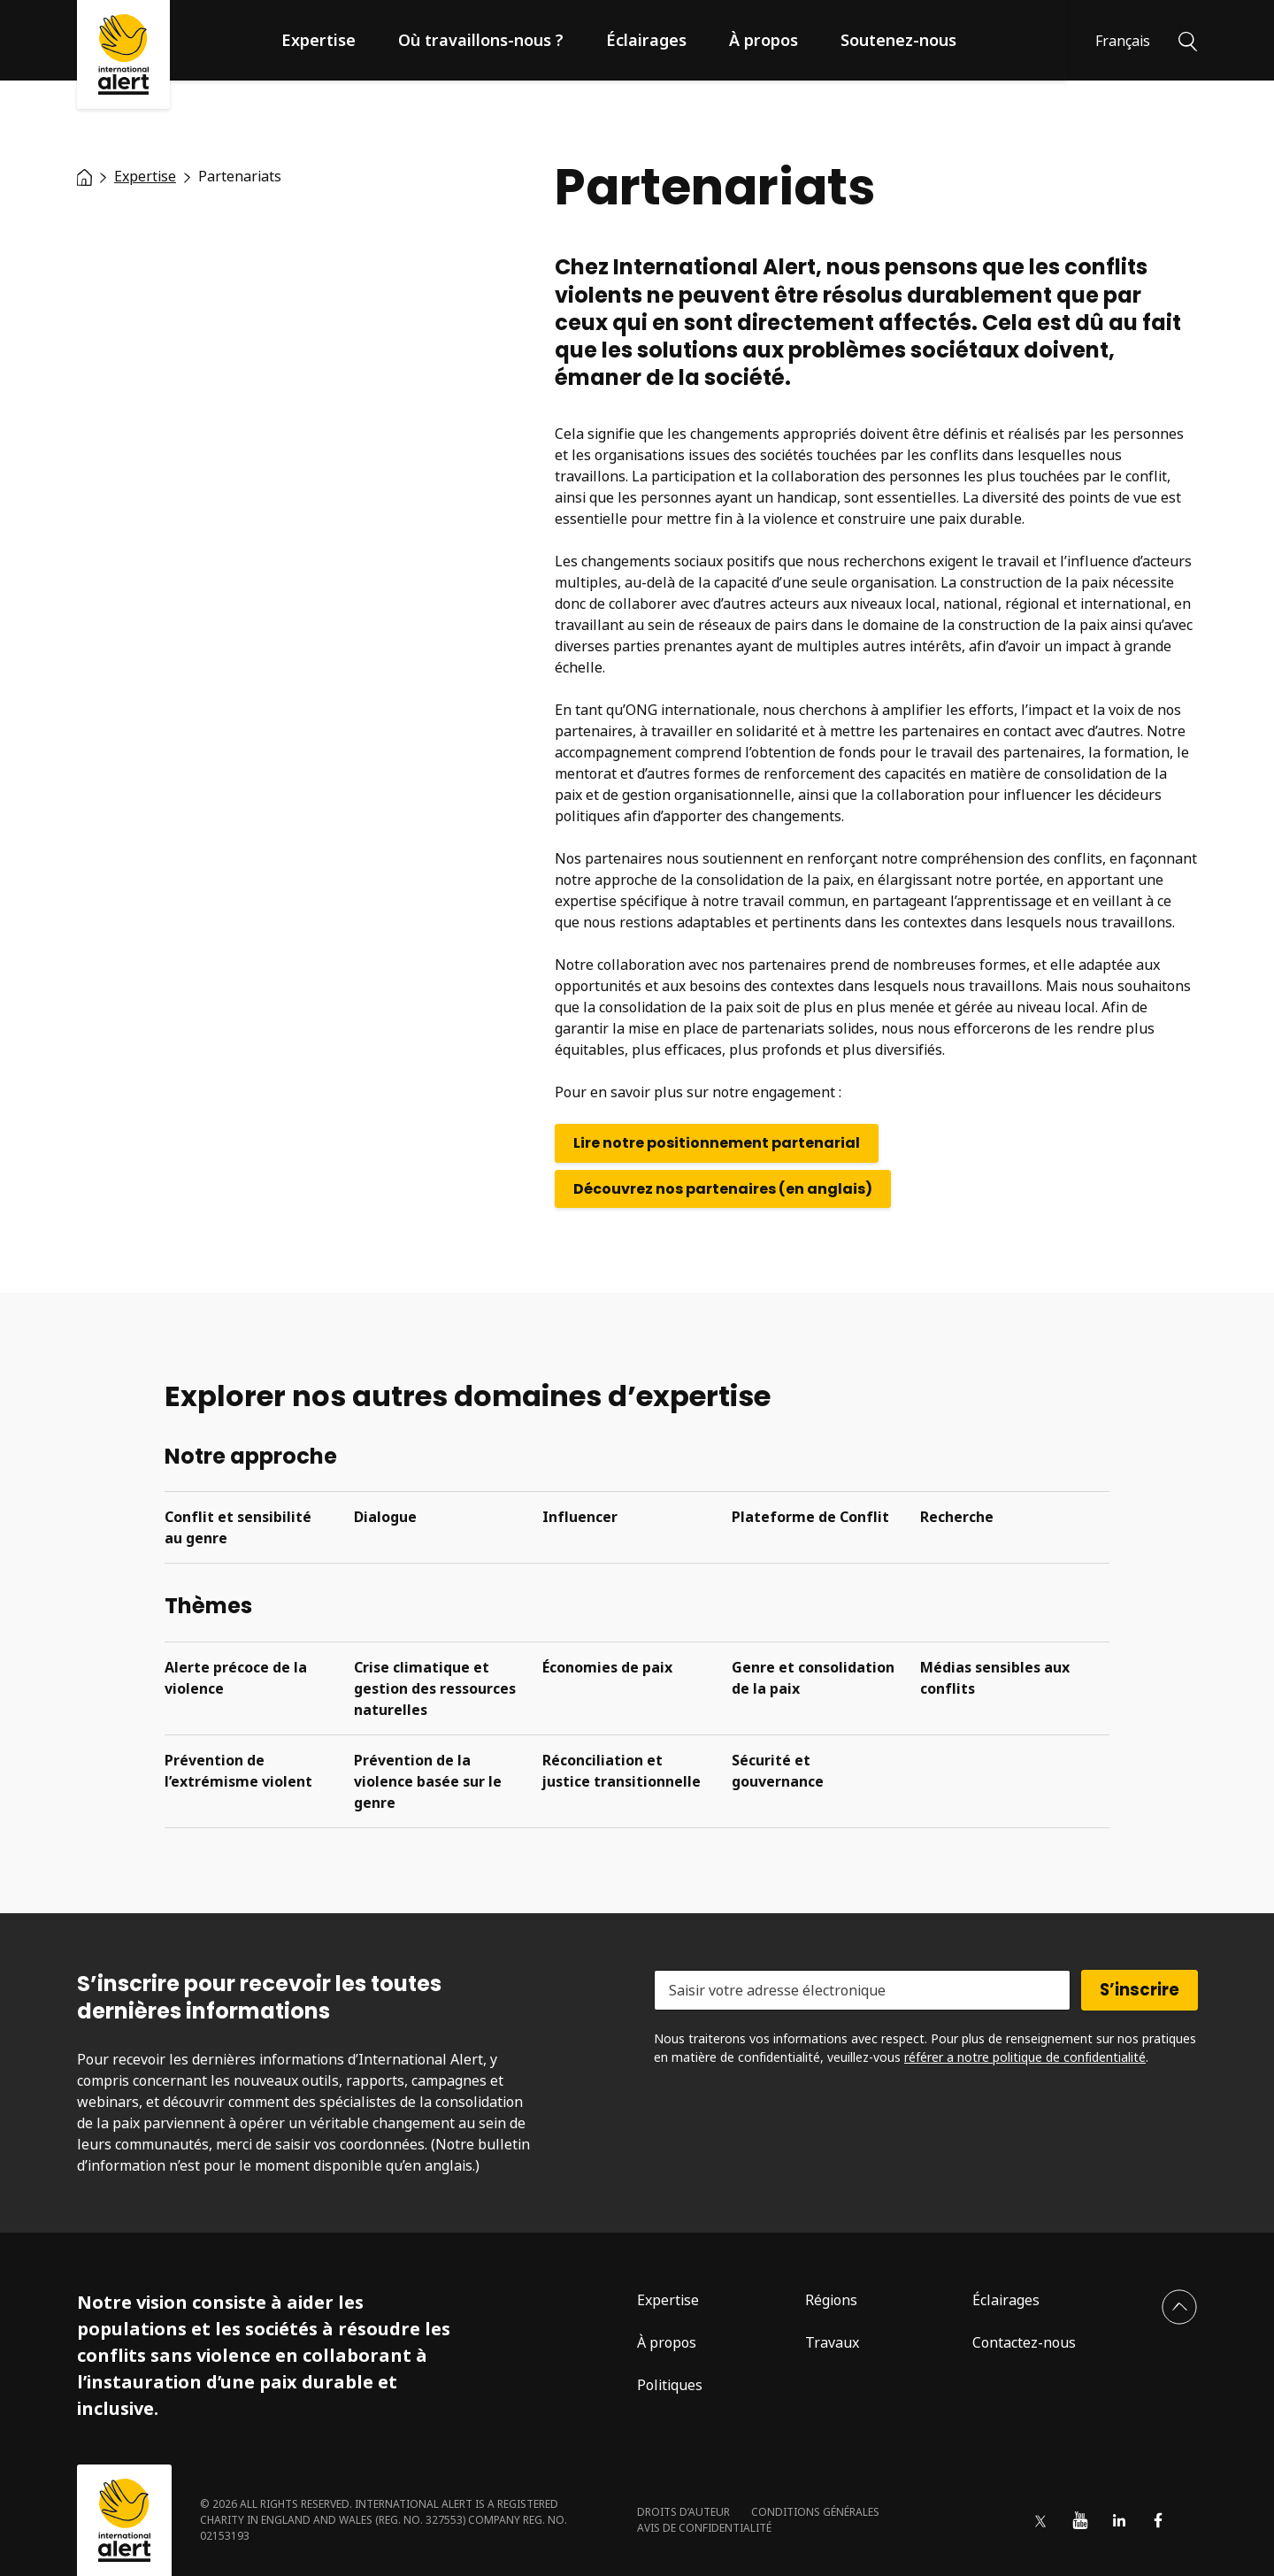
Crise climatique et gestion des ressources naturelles (435, 1688)
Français (1122, 40)
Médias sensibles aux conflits (995, 1677)
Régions (831, 2300)
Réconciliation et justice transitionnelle (621, 1770)
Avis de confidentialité (704, 2527)
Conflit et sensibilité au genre (238, 1527)
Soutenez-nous (898, 39)
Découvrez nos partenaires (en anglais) (722, 1189)
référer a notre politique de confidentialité (1025, 2057)
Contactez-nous (1024, 2342)
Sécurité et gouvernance (778, 1770)
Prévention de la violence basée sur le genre (428, 1781)
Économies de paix (607, 1667)
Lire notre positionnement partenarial (716, 1143)
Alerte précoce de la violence (236, 1677)
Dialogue (385, 1516)
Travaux (832, 2342)
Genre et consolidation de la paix (813, 1677)
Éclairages (646, 39)
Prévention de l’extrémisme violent (238, 1770)
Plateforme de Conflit (810, 1516)
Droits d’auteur (683, 2511)
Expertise (318, 39)
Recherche (957, 1516)
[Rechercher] (1187, 40)
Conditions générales (815, 2511)
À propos (763, 39)
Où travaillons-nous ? (481, 39)
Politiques (669, 2385)
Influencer (580, 1516)
